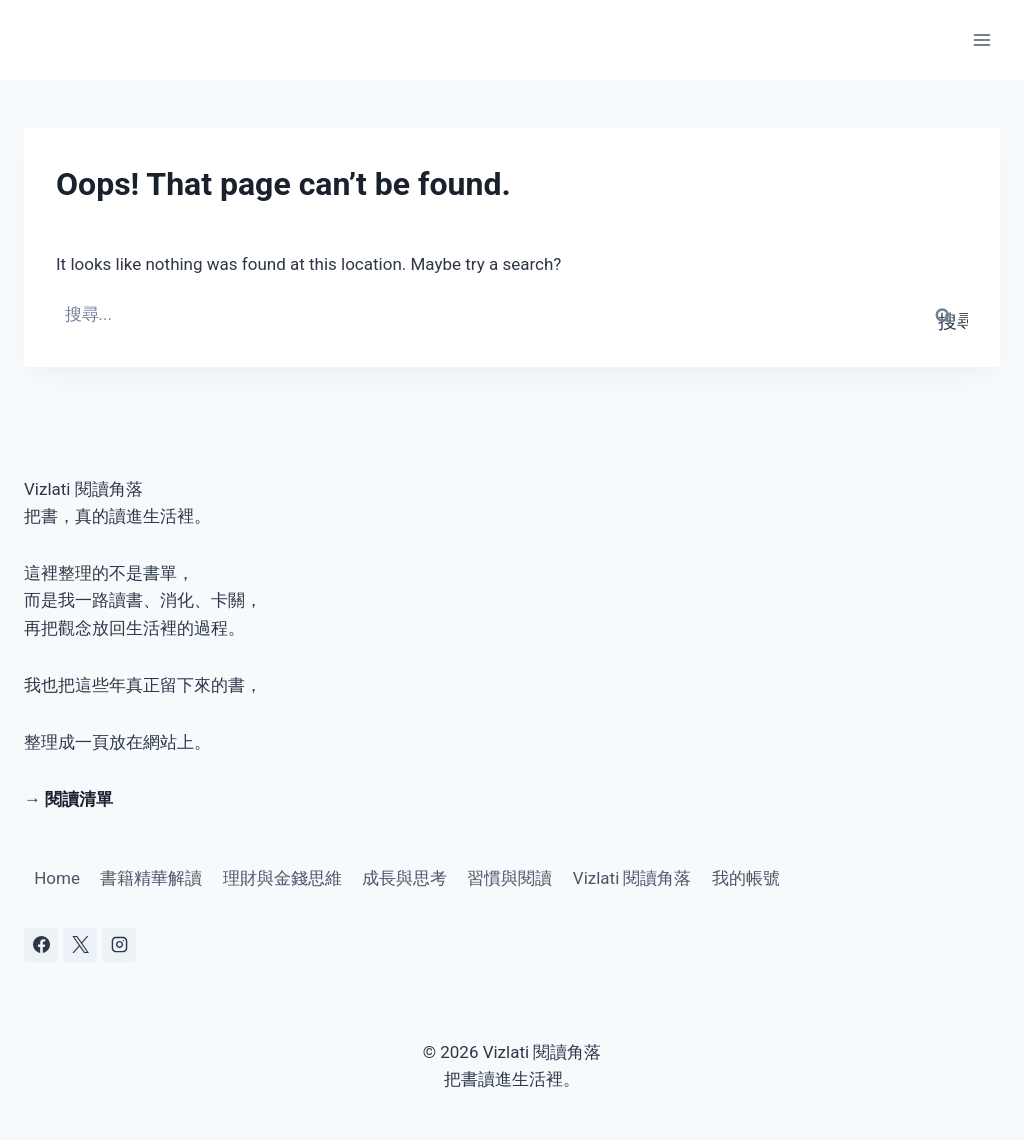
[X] (80, 945)
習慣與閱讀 (509, 878)
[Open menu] (981, 39)
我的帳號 (746, 878)
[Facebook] (41, 945)
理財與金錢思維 (282, 878)
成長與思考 (404, 878)
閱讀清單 (79, 799)
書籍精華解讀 (151, 878)
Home (57, 878)
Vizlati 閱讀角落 (632, 878)
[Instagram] (119, 945)
